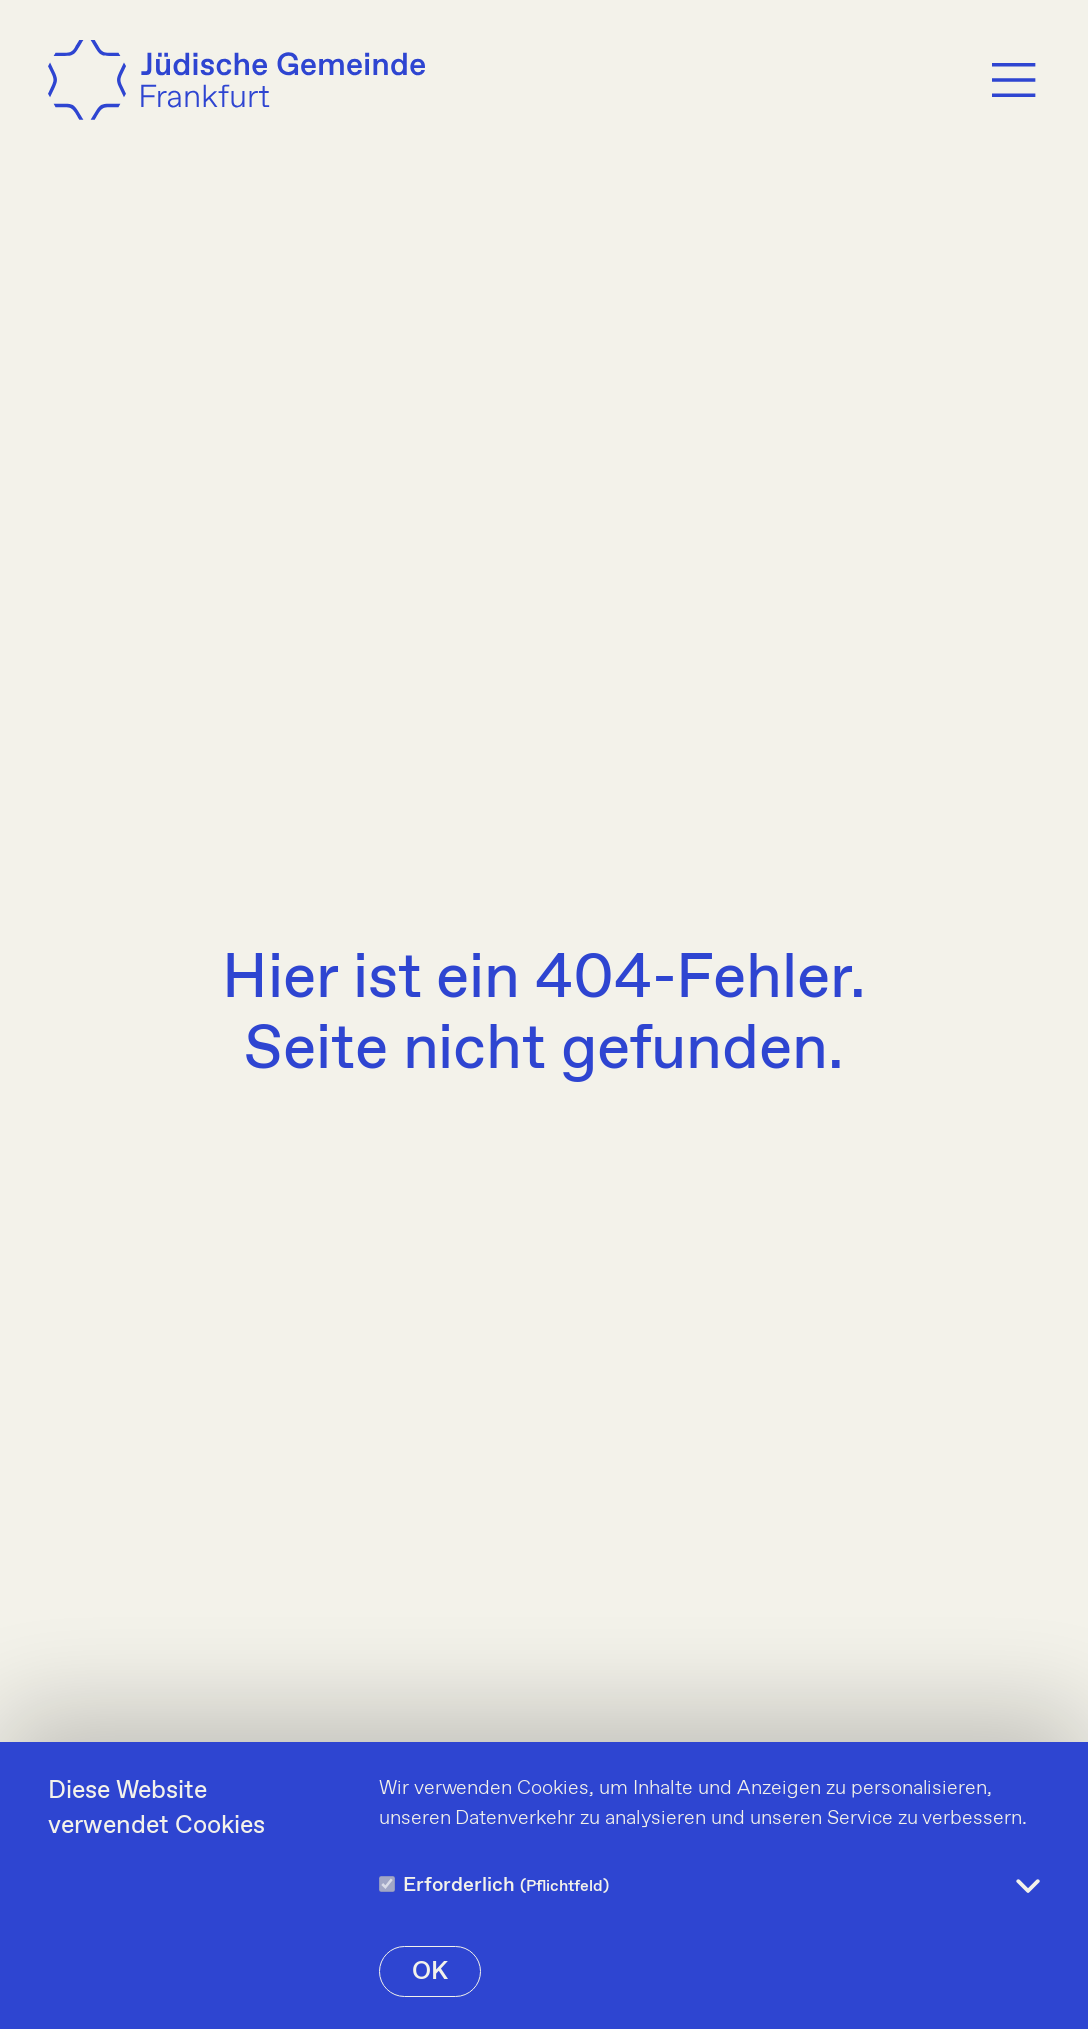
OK (430, 1972)
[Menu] (1014, 80)
